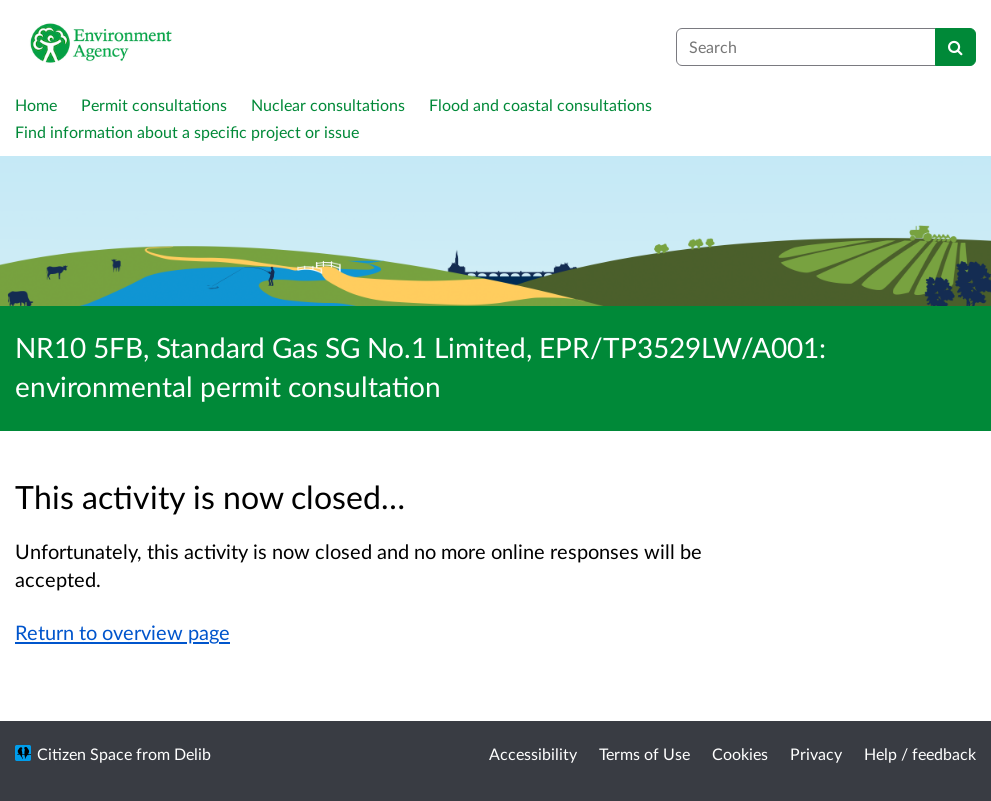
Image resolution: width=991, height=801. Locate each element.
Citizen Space (84, 753)
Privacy (816, 753)
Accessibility (533, 753)
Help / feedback (920, 753)
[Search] (955, 47)
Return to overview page (122, 632)
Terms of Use (644, 753)
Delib (192, 753)
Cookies (740, 753)
